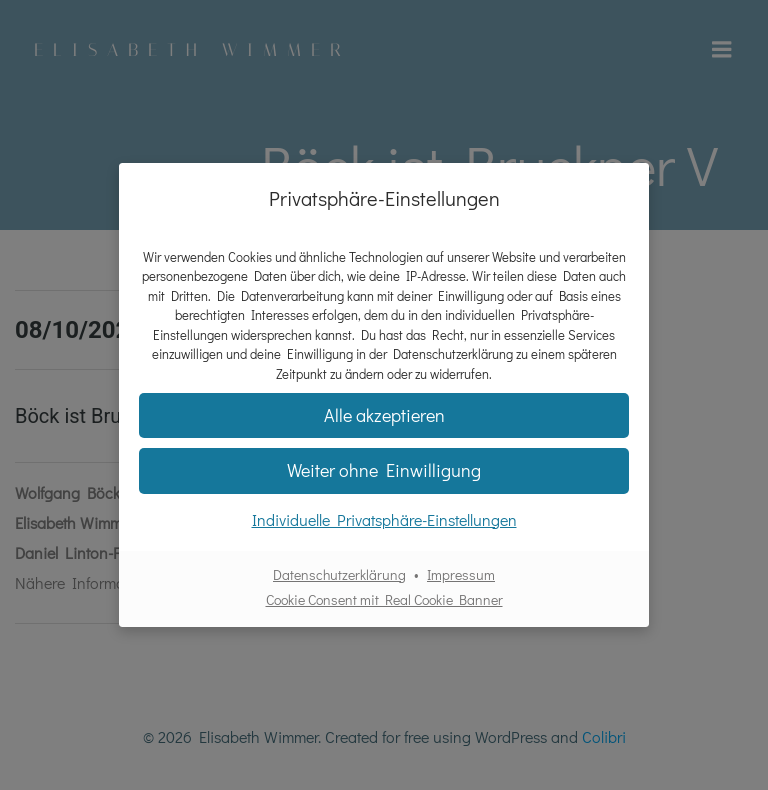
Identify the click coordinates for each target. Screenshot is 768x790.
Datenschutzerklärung (339, 574)
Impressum (461, 574)
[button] (384, 470)
